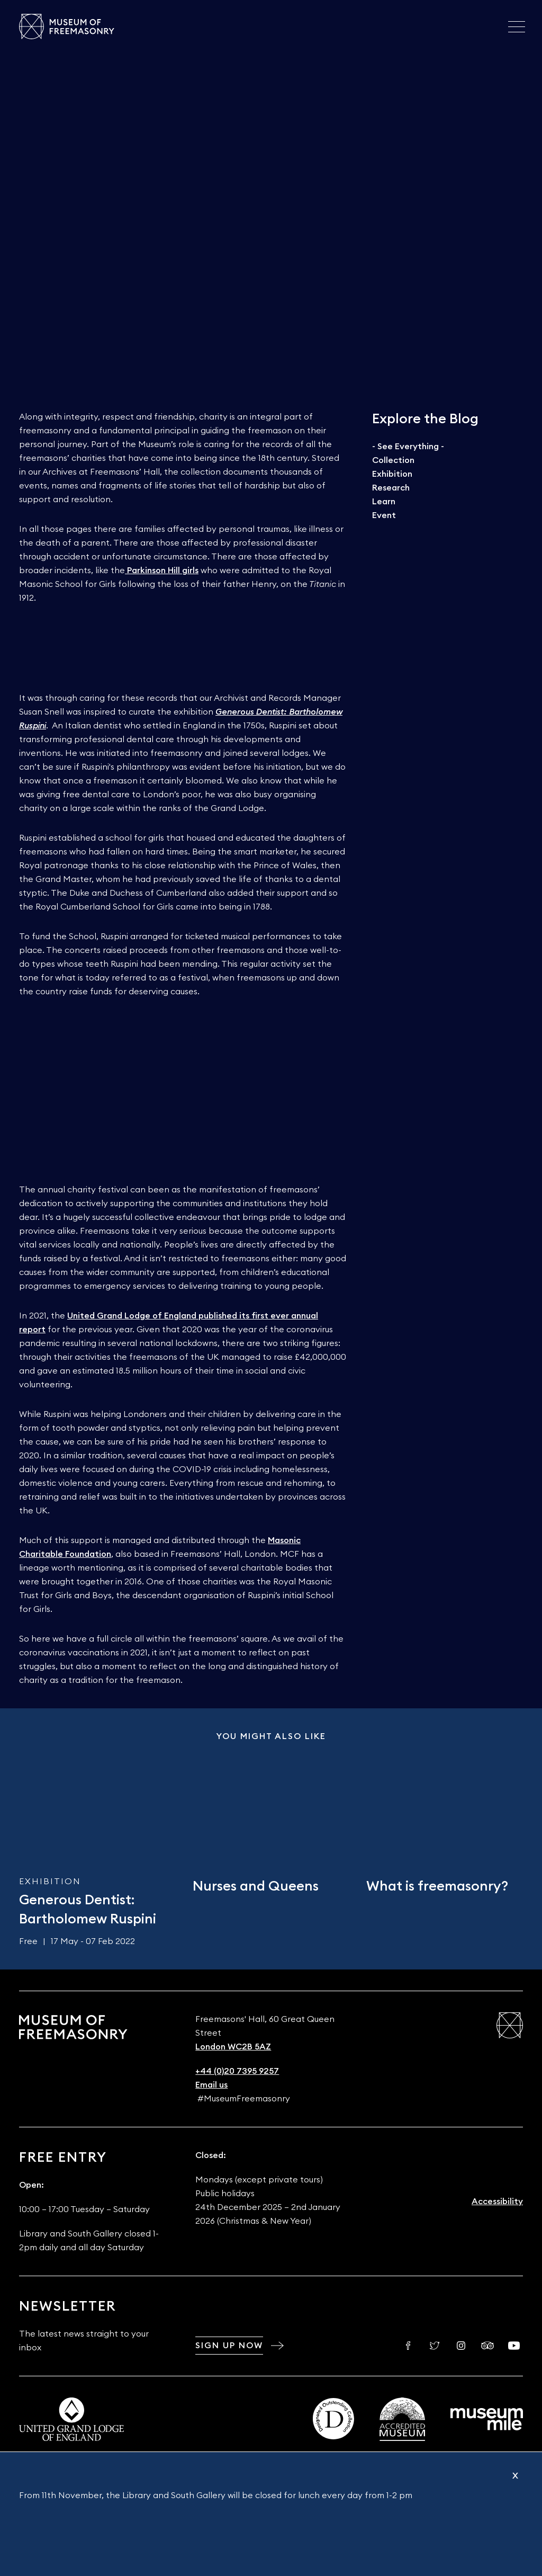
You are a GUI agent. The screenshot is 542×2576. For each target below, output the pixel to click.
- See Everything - (408, 446)
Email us (211, 2085)
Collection (393, 460)
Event (384, 515)
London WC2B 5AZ (233, 2047)
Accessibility (497, 2201)
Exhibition (392, 474)
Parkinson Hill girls (162, 570)
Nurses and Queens (256, 1886)
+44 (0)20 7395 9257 (237, 2071)
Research (391, 488)
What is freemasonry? (437, 1886)
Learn (383, 501)
